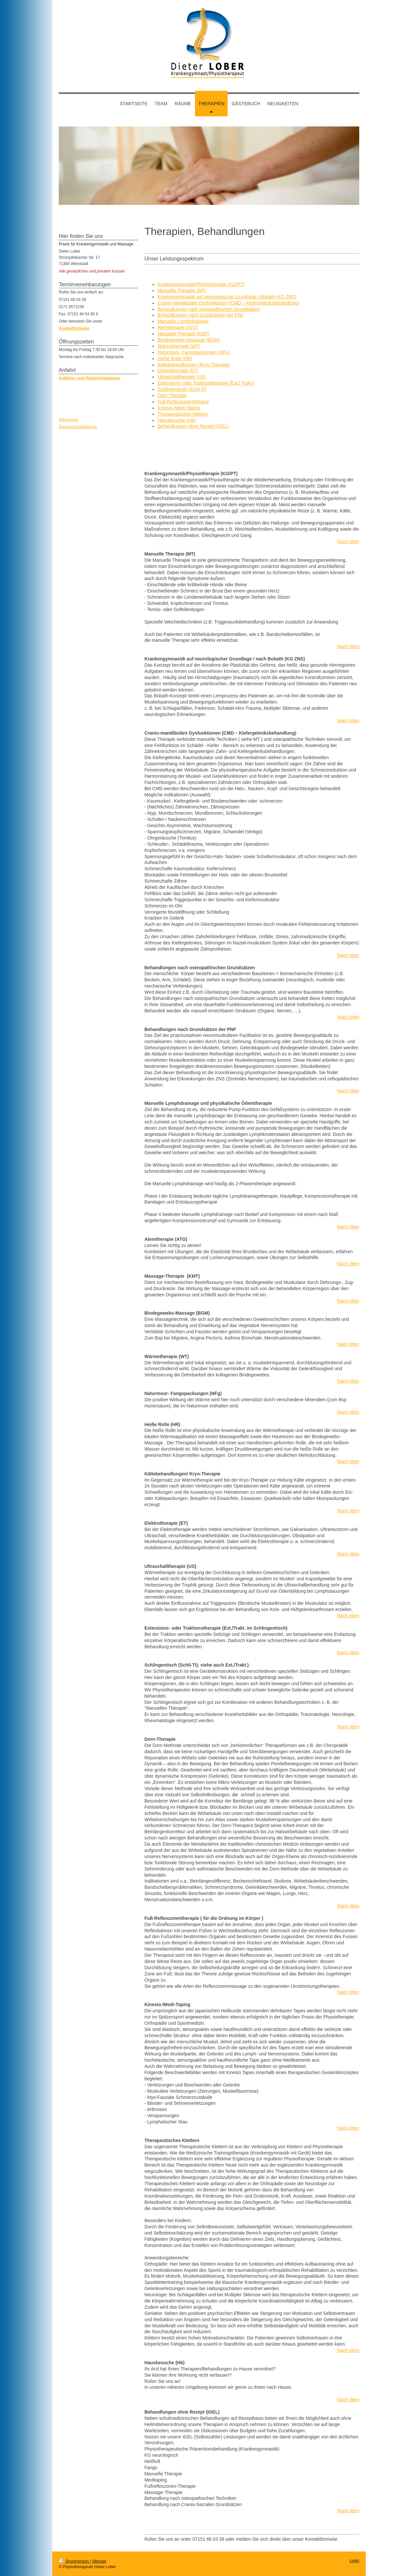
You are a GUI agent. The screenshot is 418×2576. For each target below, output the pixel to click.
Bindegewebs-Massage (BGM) (188, 339)
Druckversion (74, 2561)
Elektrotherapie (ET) (177, 370)
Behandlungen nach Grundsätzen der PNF (200, 315)
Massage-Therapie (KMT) (183, 333)
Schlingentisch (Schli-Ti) (181, 389)
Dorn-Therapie (172, 395)
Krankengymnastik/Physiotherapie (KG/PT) (201, 284)
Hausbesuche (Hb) (176, 420)
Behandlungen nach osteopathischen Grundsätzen (208, 309)
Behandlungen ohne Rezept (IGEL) (193, 426)
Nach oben (348, 541)
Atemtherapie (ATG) (177, 327)
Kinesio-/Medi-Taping (178, 407)
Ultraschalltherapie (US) (181, 376)
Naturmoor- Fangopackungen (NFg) (193, 352)
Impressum (68, 419)
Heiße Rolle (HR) (174, 358)
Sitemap (99, 2561)
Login (354, 2560)
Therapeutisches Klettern (182, 414)
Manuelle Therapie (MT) (181, 290)
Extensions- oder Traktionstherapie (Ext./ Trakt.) (205, 383)
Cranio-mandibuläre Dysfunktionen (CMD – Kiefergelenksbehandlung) (228, 303)
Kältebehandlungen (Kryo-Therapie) (193, 364)
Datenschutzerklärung (78, 426)
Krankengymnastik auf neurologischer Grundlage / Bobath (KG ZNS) (226, 296)
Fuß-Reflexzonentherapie (183, 401)
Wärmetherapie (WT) (178, 346)
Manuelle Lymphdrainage (183, 321)
